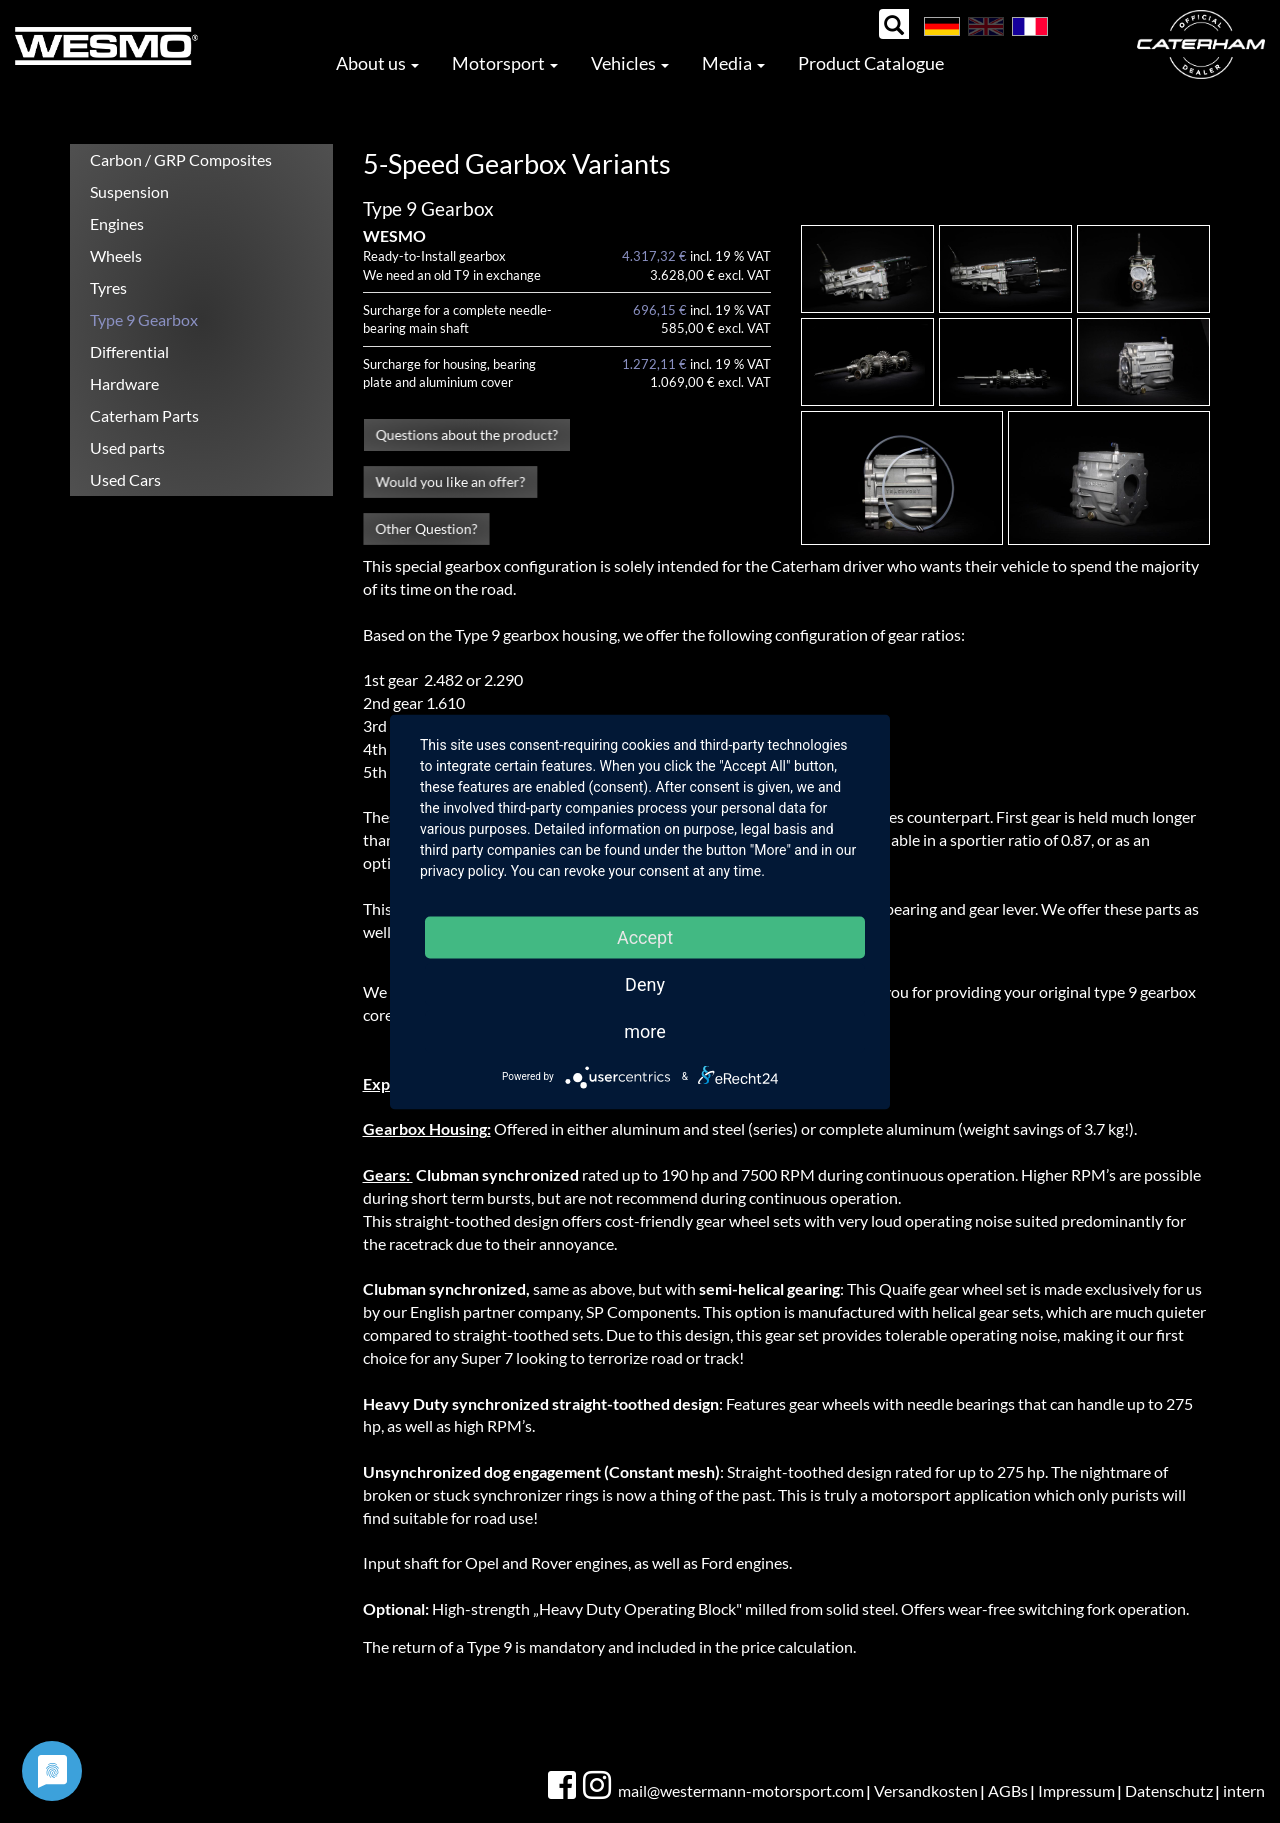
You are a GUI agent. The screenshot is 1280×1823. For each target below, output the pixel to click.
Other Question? (426, 529)
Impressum (1076, 1790)
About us (377, 63)
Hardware (124, 383)
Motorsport (505, 63)
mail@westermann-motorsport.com (741, 1790)
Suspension (129, 191)
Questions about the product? (467, 435)
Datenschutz (1169, 1790)
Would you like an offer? (449, 482)
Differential (129, 351)
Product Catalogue (871, 63)
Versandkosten (926, 1790)
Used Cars (125, 479)
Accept (645, 936)
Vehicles (630, 63)
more (645, 1030)
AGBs (1008, 1790)
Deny (645, 983)
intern (1244, 1790)
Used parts (127, 447)
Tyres (108, 287)
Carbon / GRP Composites (181, 159)
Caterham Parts (144, 415)
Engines (117, 223)
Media (733, 63)
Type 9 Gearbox (144, 319)
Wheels (116, 255)
